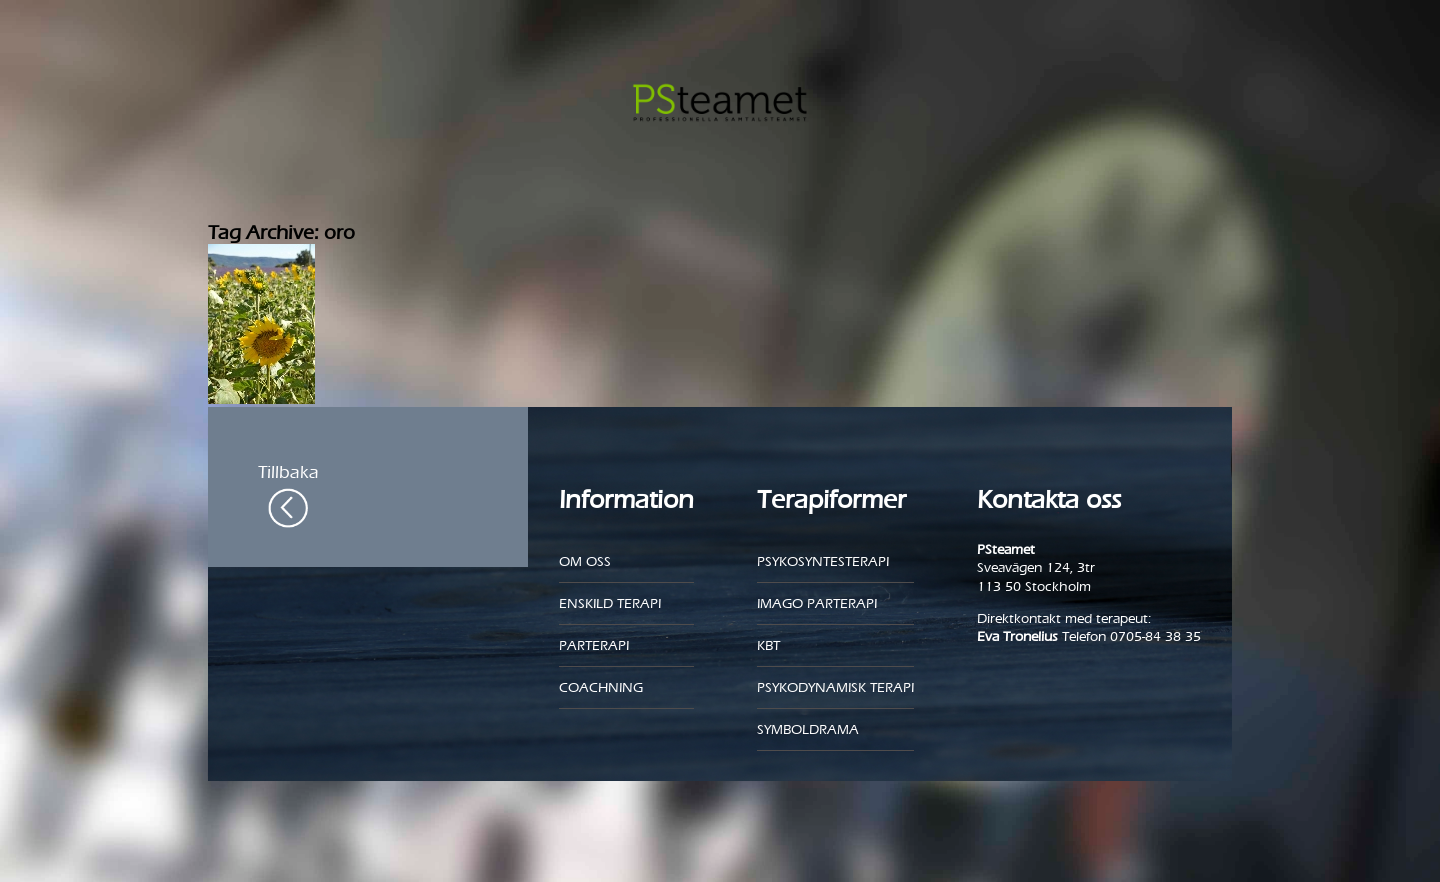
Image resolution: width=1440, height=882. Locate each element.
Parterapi (594, 645)
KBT (768, 645)
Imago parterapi (817, 603)
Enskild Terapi (610, 603)
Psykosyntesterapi (823, 561)
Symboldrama (808, 729)
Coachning (601, 687)
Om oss (585, 561)
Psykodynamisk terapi (835, 687)
